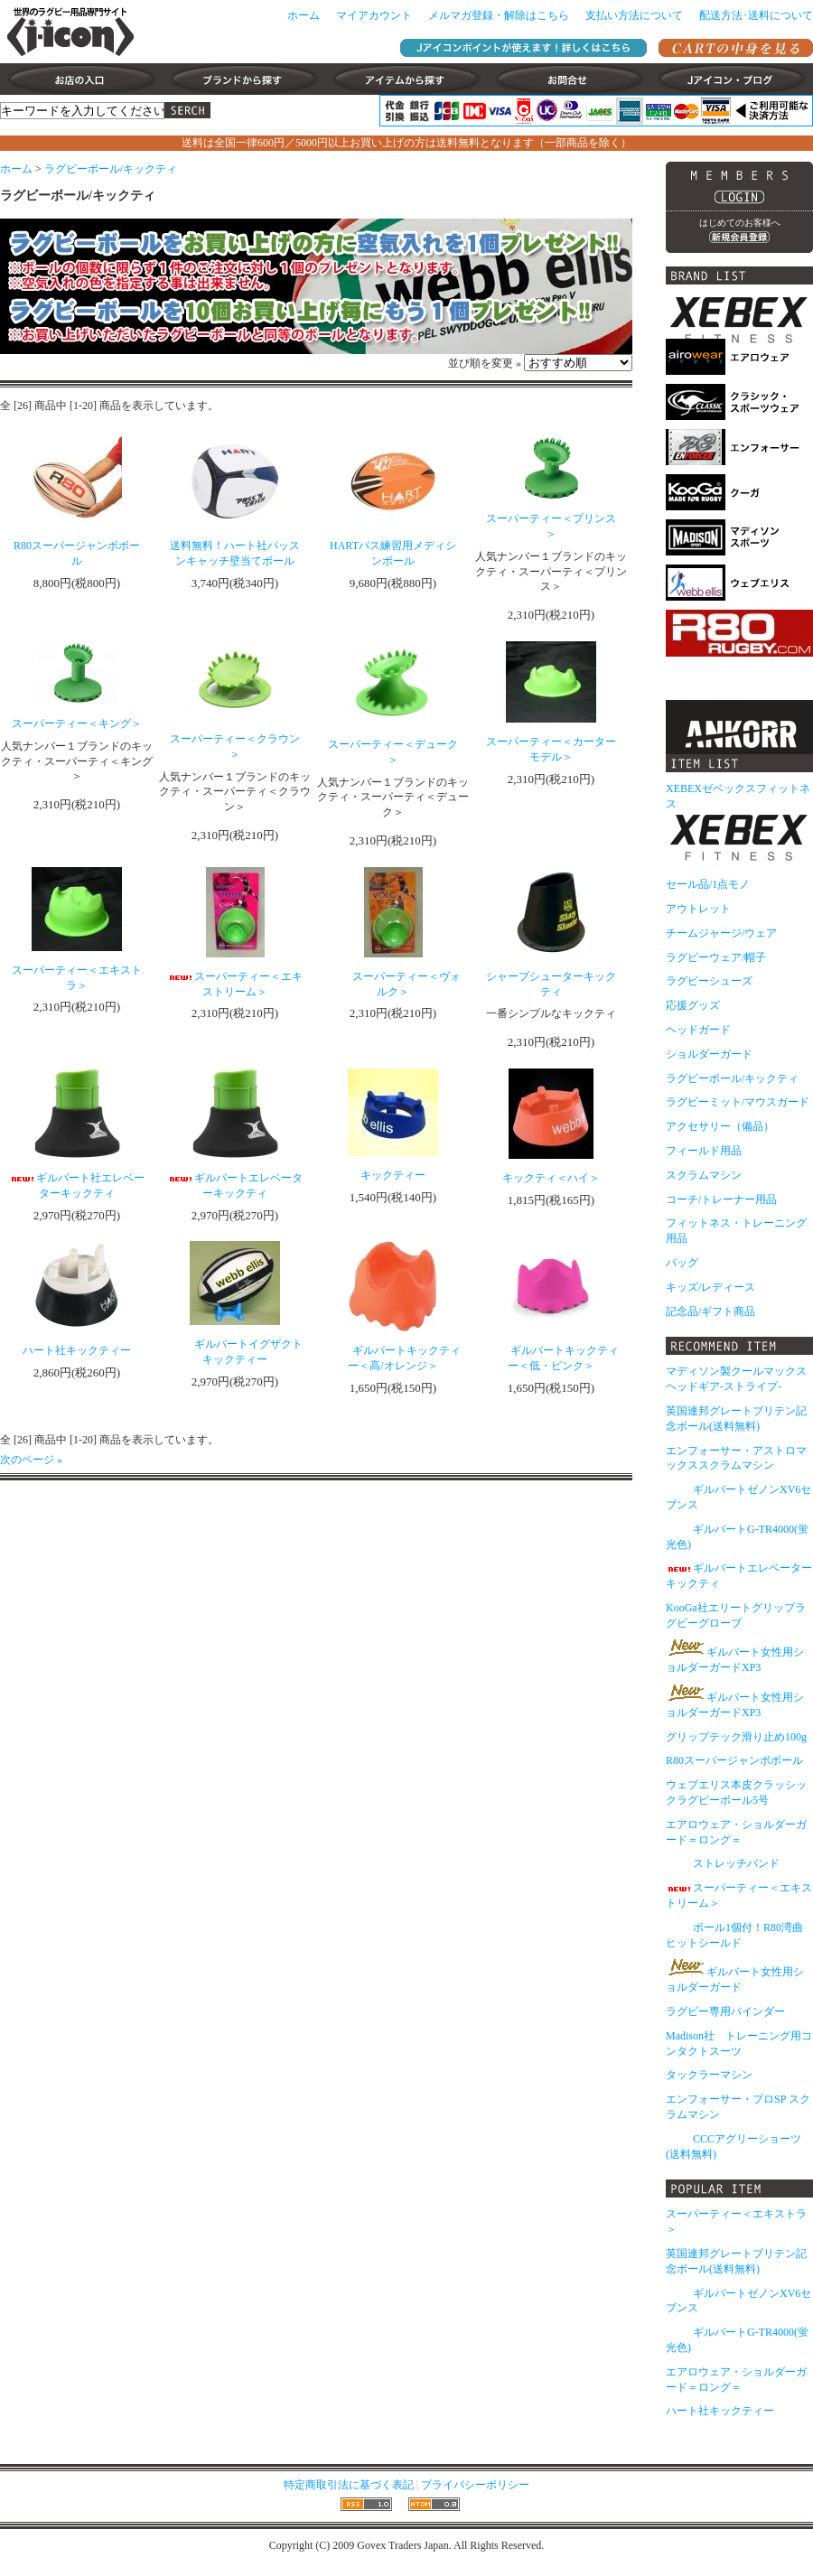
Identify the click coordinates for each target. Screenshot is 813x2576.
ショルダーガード (709, 1054)
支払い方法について (634, 15)
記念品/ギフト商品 (710, 1311)
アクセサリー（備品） (720, 1126)
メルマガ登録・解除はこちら (498, 15)
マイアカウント (374, 15)
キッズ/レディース (710, 1287)
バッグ (682, 1262)
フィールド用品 (704, 1150)
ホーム (303, 15)
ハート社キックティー (720, 2410)
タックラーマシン (709, 2074)
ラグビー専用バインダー (725, 2011)
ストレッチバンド (723, 1863)
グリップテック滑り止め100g (736, 1737)
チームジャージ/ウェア (721, 933)
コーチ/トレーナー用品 (721, 1199)
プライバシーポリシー (475, 2484)
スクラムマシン (704, 1175)
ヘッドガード (698, 1029)
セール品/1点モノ (708, 884)
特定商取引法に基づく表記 (349, 2484)
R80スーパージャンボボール (734, 1760)
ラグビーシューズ (709, 981)
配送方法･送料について (756, 15)
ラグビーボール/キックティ (110, 169)
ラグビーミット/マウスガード (737, 1102)
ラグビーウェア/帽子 (716, 957)
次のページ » (31, 1459)
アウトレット (698, 908)
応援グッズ (693, 1005)
